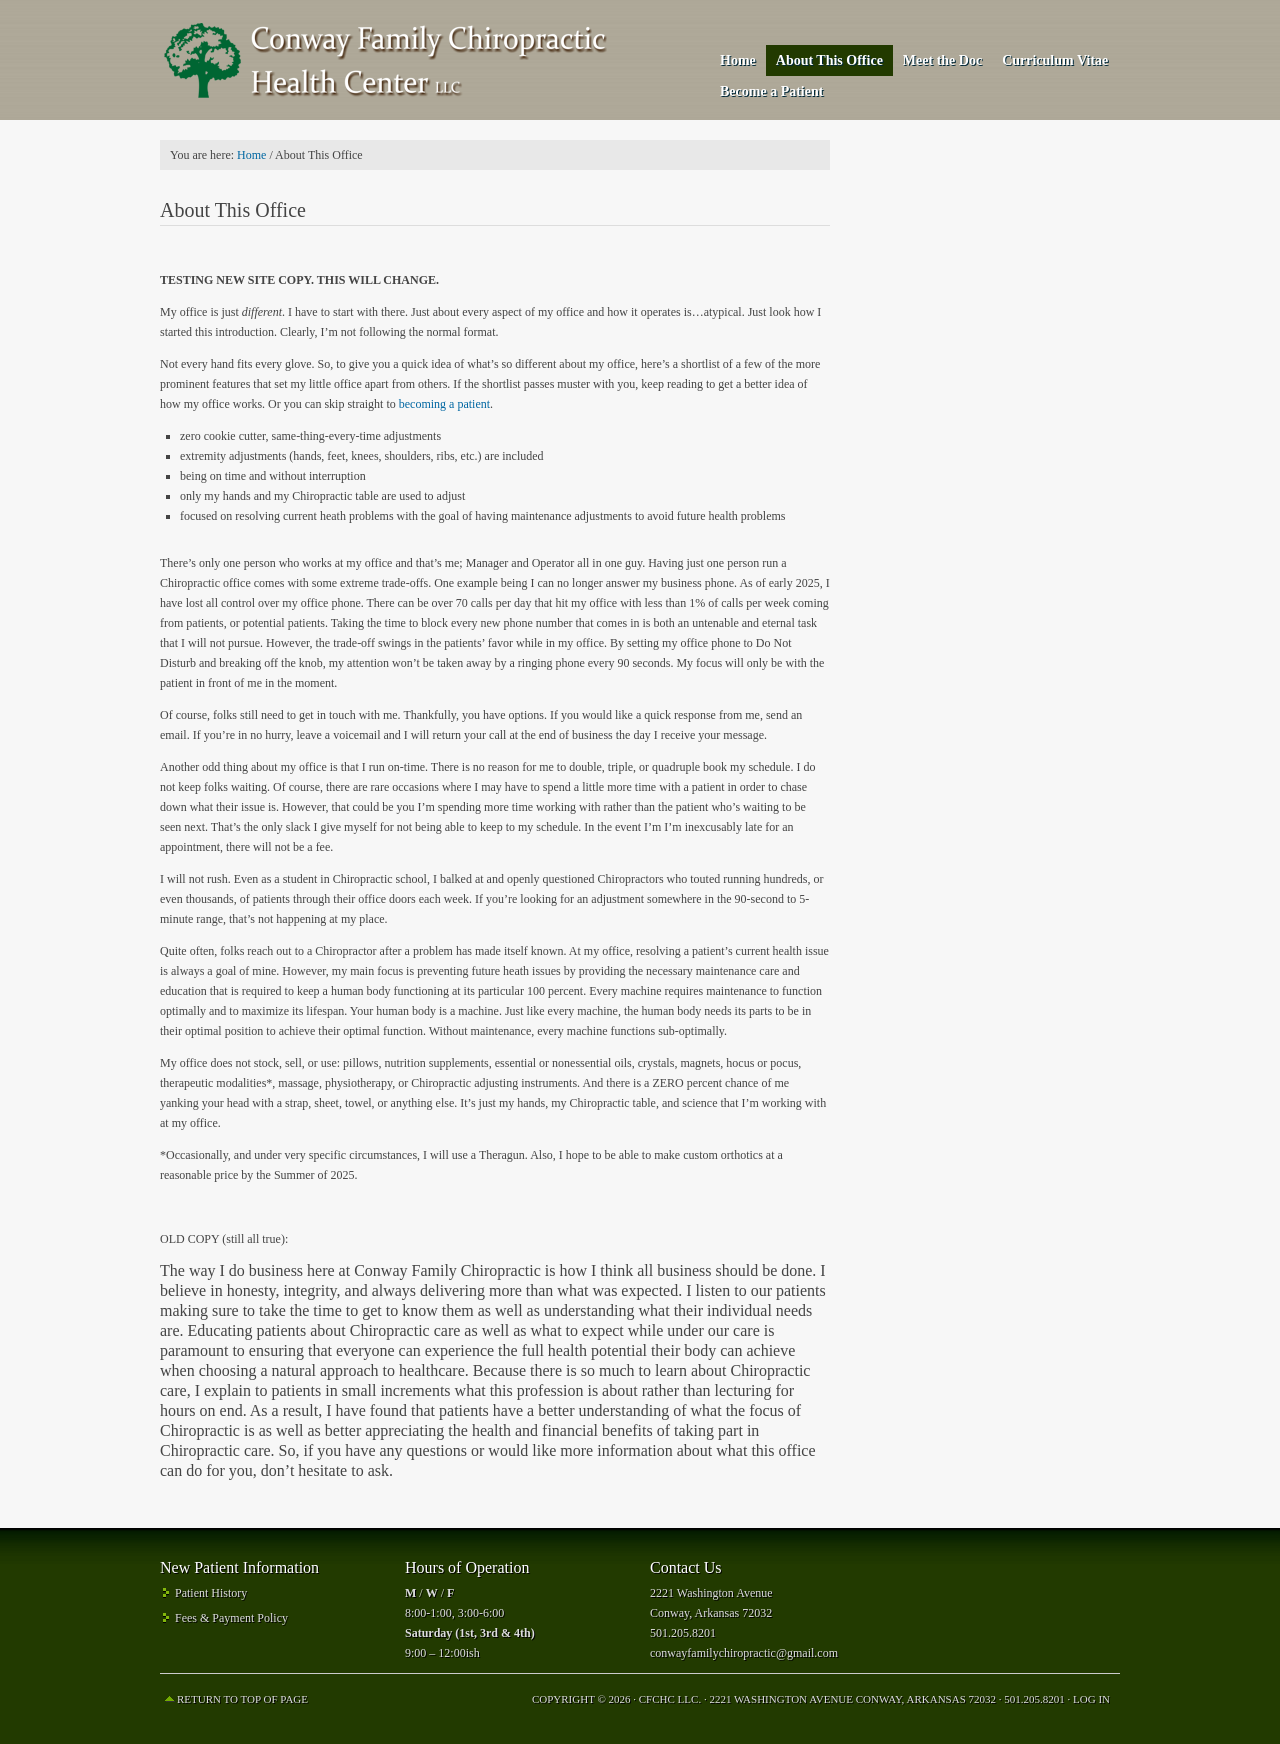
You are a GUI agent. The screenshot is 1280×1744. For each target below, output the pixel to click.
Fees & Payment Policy (231, 1618)
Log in (1091, 1699)
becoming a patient (444, 404)
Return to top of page (242, 1699)
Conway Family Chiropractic (385, 60)
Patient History (211, 1593)
